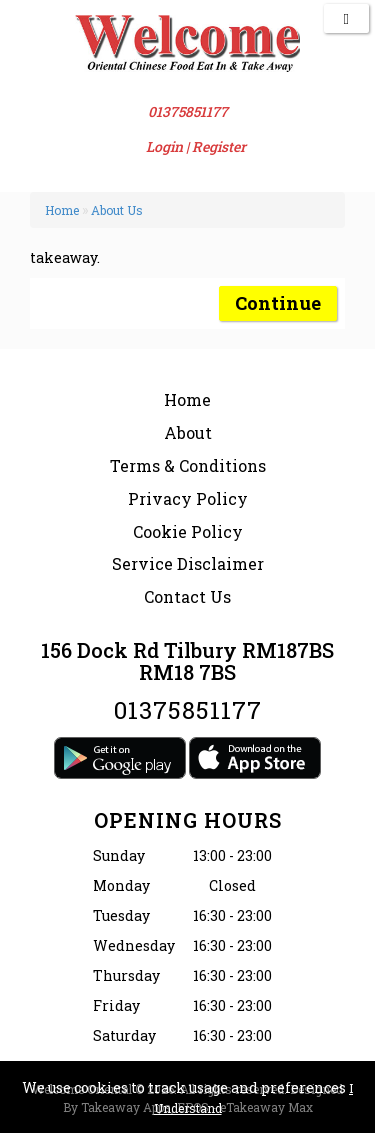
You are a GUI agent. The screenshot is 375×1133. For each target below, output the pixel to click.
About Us (117, 210)
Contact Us (187, 596)
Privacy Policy (188, 498)
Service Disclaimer (188, 563)
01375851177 (188, 111)
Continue (278, 303)
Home (62, 210)
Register (219, 146)
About (188, 432)
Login (164, 146)
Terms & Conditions (188, 465)
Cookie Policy (188, 531)
